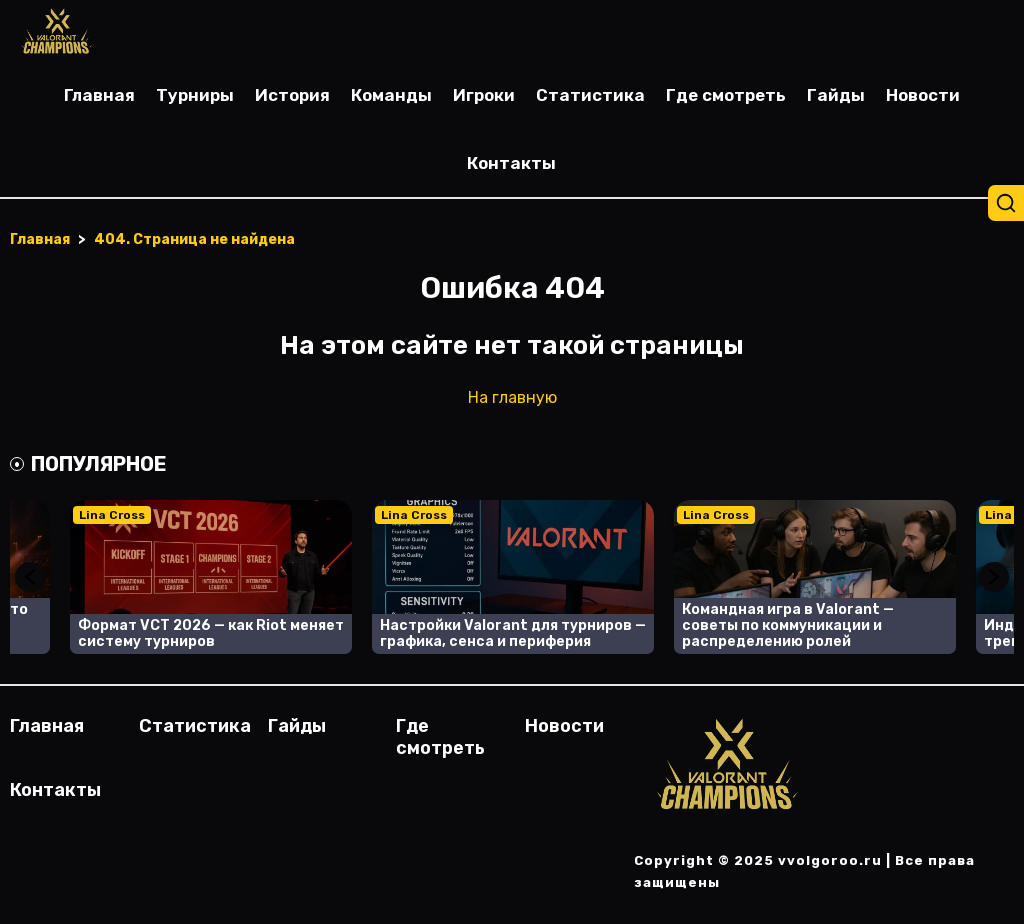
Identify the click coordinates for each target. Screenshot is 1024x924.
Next (994, 577)
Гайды (836, 95)
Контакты (511, 163)
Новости (923, 95)
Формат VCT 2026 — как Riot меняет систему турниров (211, 633)
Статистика (590, 95)
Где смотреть (726, 95)
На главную (512, 397)
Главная (99, 95)
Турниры (195, 95)
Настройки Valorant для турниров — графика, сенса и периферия (513, 633)
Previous (30, 577)
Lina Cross (112, 515)
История (292, 95)
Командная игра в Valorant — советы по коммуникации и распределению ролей (788, 625)
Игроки (484, 95)
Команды (391, 95)
